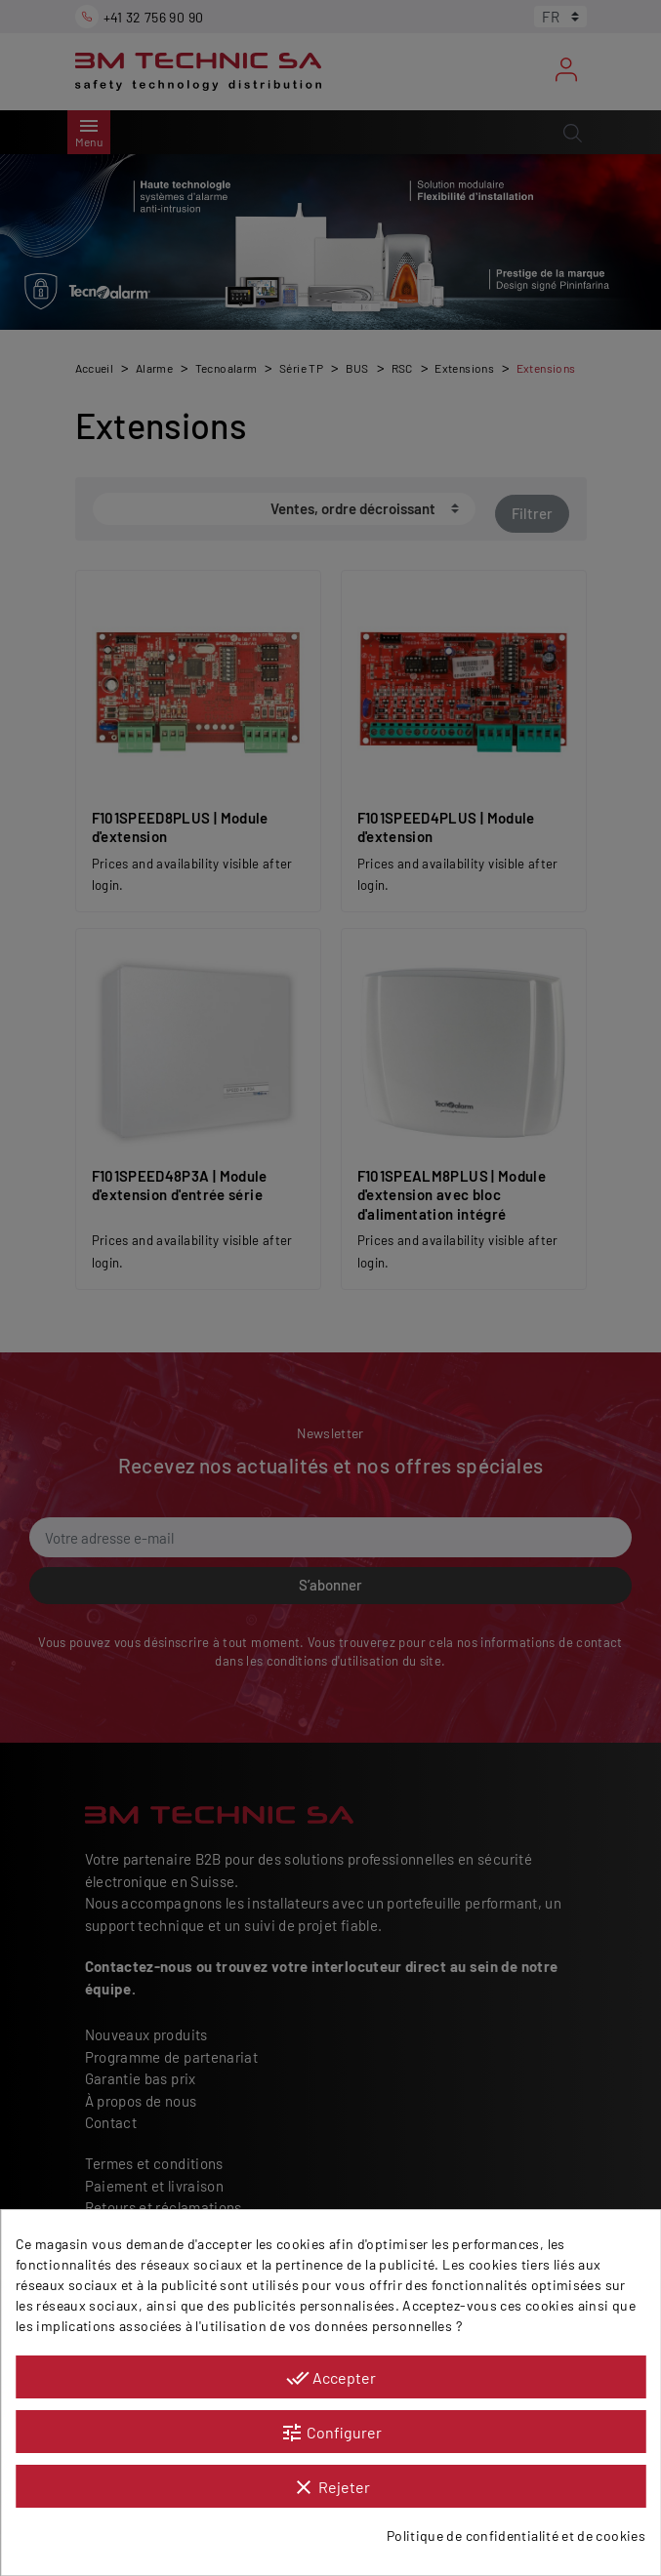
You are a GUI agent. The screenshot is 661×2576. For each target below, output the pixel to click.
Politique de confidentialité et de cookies (516, 2535)
